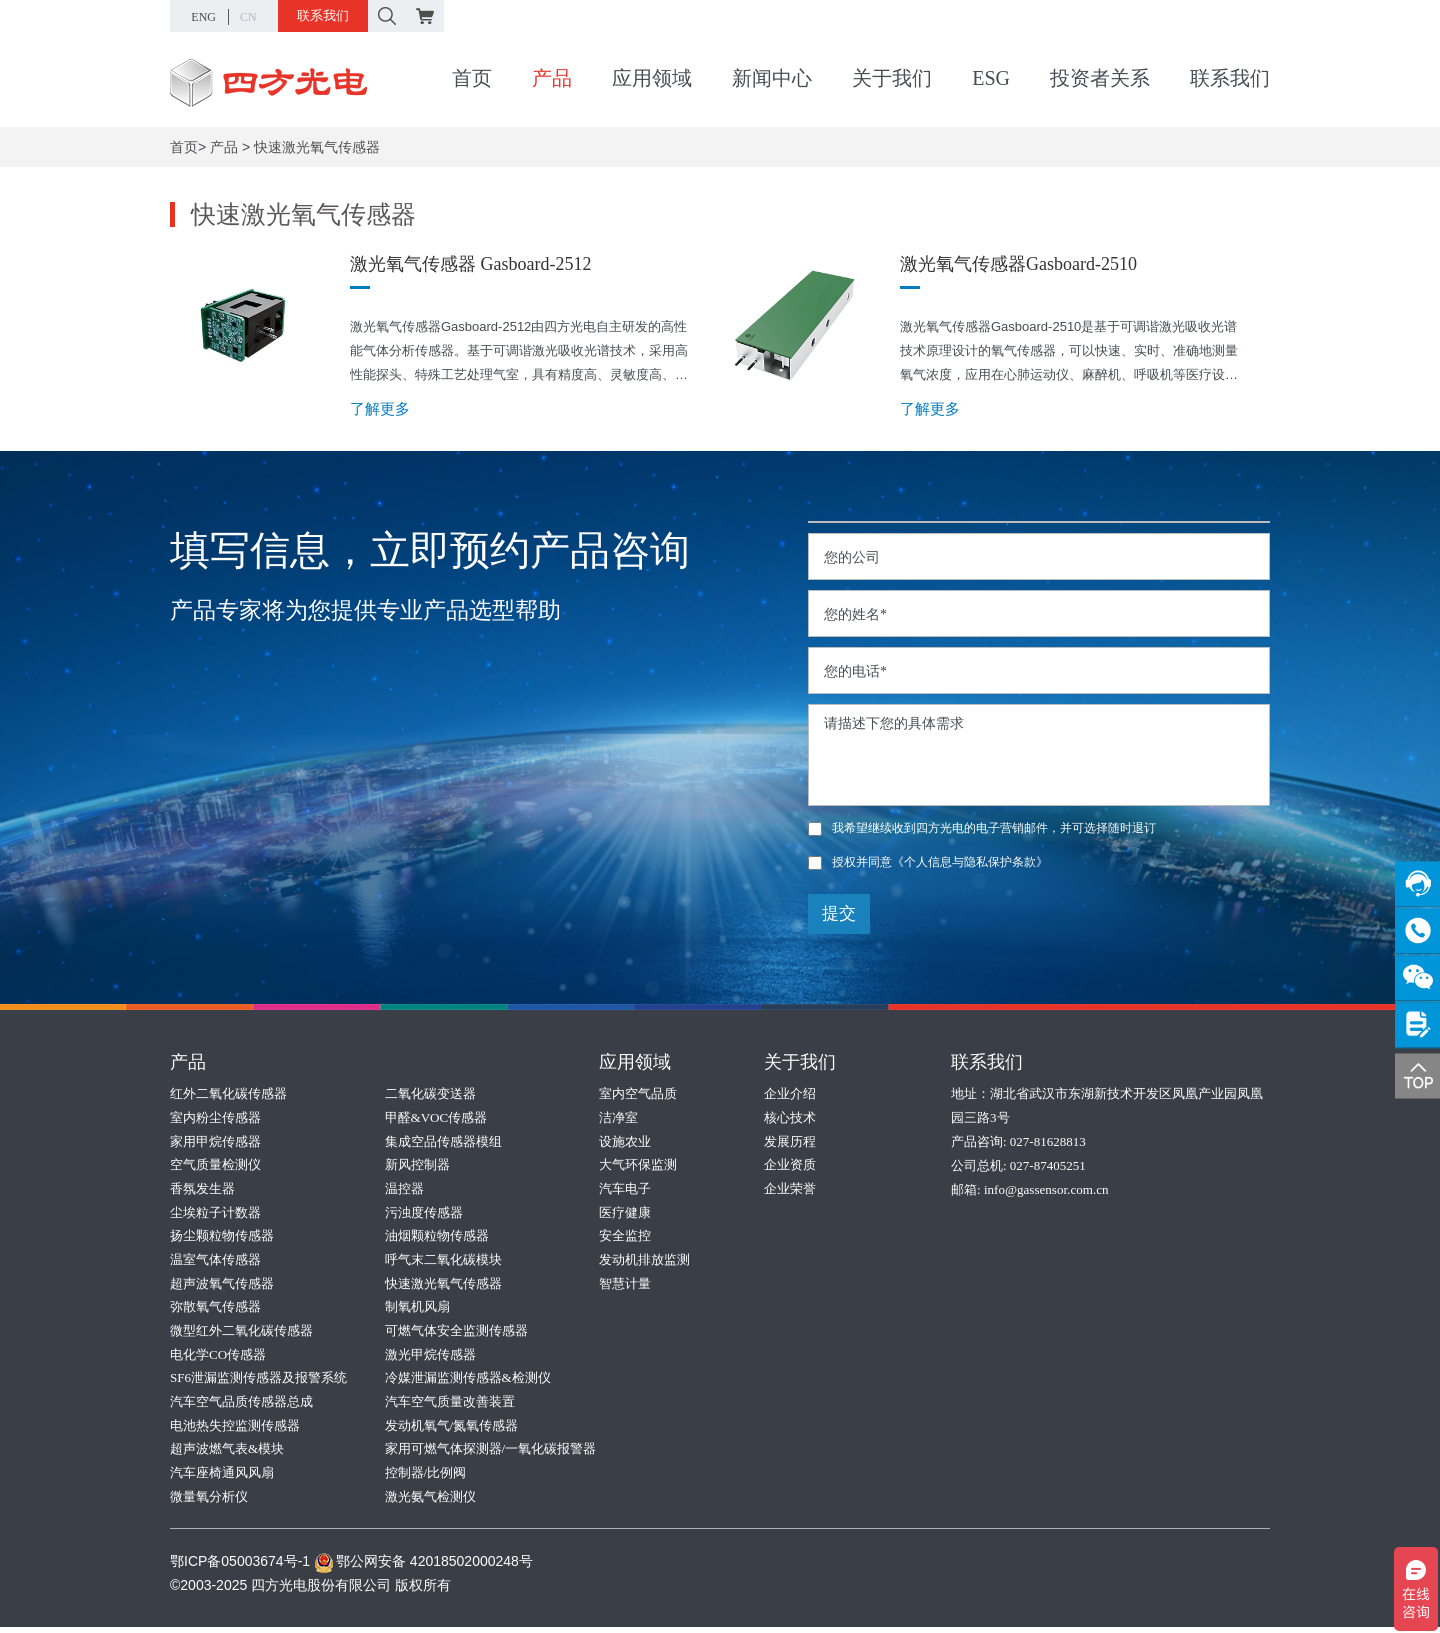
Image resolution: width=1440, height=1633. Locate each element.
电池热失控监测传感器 (235, 1429)
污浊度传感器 (424, 1213)
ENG (203, 17)
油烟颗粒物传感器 (437, 1237)
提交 (839, 913)
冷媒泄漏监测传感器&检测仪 (468, 1381)
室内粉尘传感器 (215, 1117)
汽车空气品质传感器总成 (241, 1405)
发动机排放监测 (644, 1261)
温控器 (404, 1189)
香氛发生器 (202, 1189)
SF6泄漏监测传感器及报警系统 (258, 1381)
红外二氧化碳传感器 (228, 1093)
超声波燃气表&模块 (227, 1453)
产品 (552, 79)
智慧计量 (625, 1285)
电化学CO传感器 (218, 1357)
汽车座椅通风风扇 (222, 1477)
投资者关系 (1100, 79)
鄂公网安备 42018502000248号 (423, 1567)
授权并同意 (928, 862)
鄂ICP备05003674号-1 (240, 1567)
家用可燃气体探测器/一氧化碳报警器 (491, 1453)
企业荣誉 (790, 1189)
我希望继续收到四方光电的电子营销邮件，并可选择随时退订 (982, 828)
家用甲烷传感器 (215, 1141)
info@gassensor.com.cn (1046, 1189)
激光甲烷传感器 (430, 1357)
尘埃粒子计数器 (215, 1213)
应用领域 (652, 79)
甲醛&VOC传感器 (436, 1117)
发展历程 (790, 1141)
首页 (472, 79)
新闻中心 (772, 79)
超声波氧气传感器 (222, 1285)
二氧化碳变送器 (430, 1093)
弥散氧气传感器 (215, 1309)
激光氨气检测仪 (430, 1501)
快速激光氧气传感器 (317, 147)
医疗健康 (625, 1213)
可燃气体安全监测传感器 (456, 1333)
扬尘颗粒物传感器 (222, 1237)
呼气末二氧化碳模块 (443, 1261)
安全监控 (625, 1237)
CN (248, 17)
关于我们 (892, 79)
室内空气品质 (638, 1093)
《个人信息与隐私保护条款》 (970, 862)
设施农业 (625, 1141)
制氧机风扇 (417, 1309)
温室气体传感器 (215, 1261)
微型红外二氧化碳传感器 (241, 1333)
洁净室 (618, 1117)
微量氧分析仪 (209, 1501)
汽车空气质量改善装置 (450, 1405)
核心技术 (790, 1117)
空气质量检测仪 (215, 1165)
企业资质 (790, 1165)
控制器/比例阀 (426, 1477)
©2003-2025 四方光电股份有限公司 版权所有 (310, 1591)
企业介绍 (790, 1093)
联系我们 (323, 15)
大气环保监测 (638, 1165)
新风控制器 (417, 1165)
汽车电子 (625, 1189)
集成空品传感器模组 (443, 1141)
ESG (991, 79)
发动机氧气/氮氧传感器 (452, 1429)
